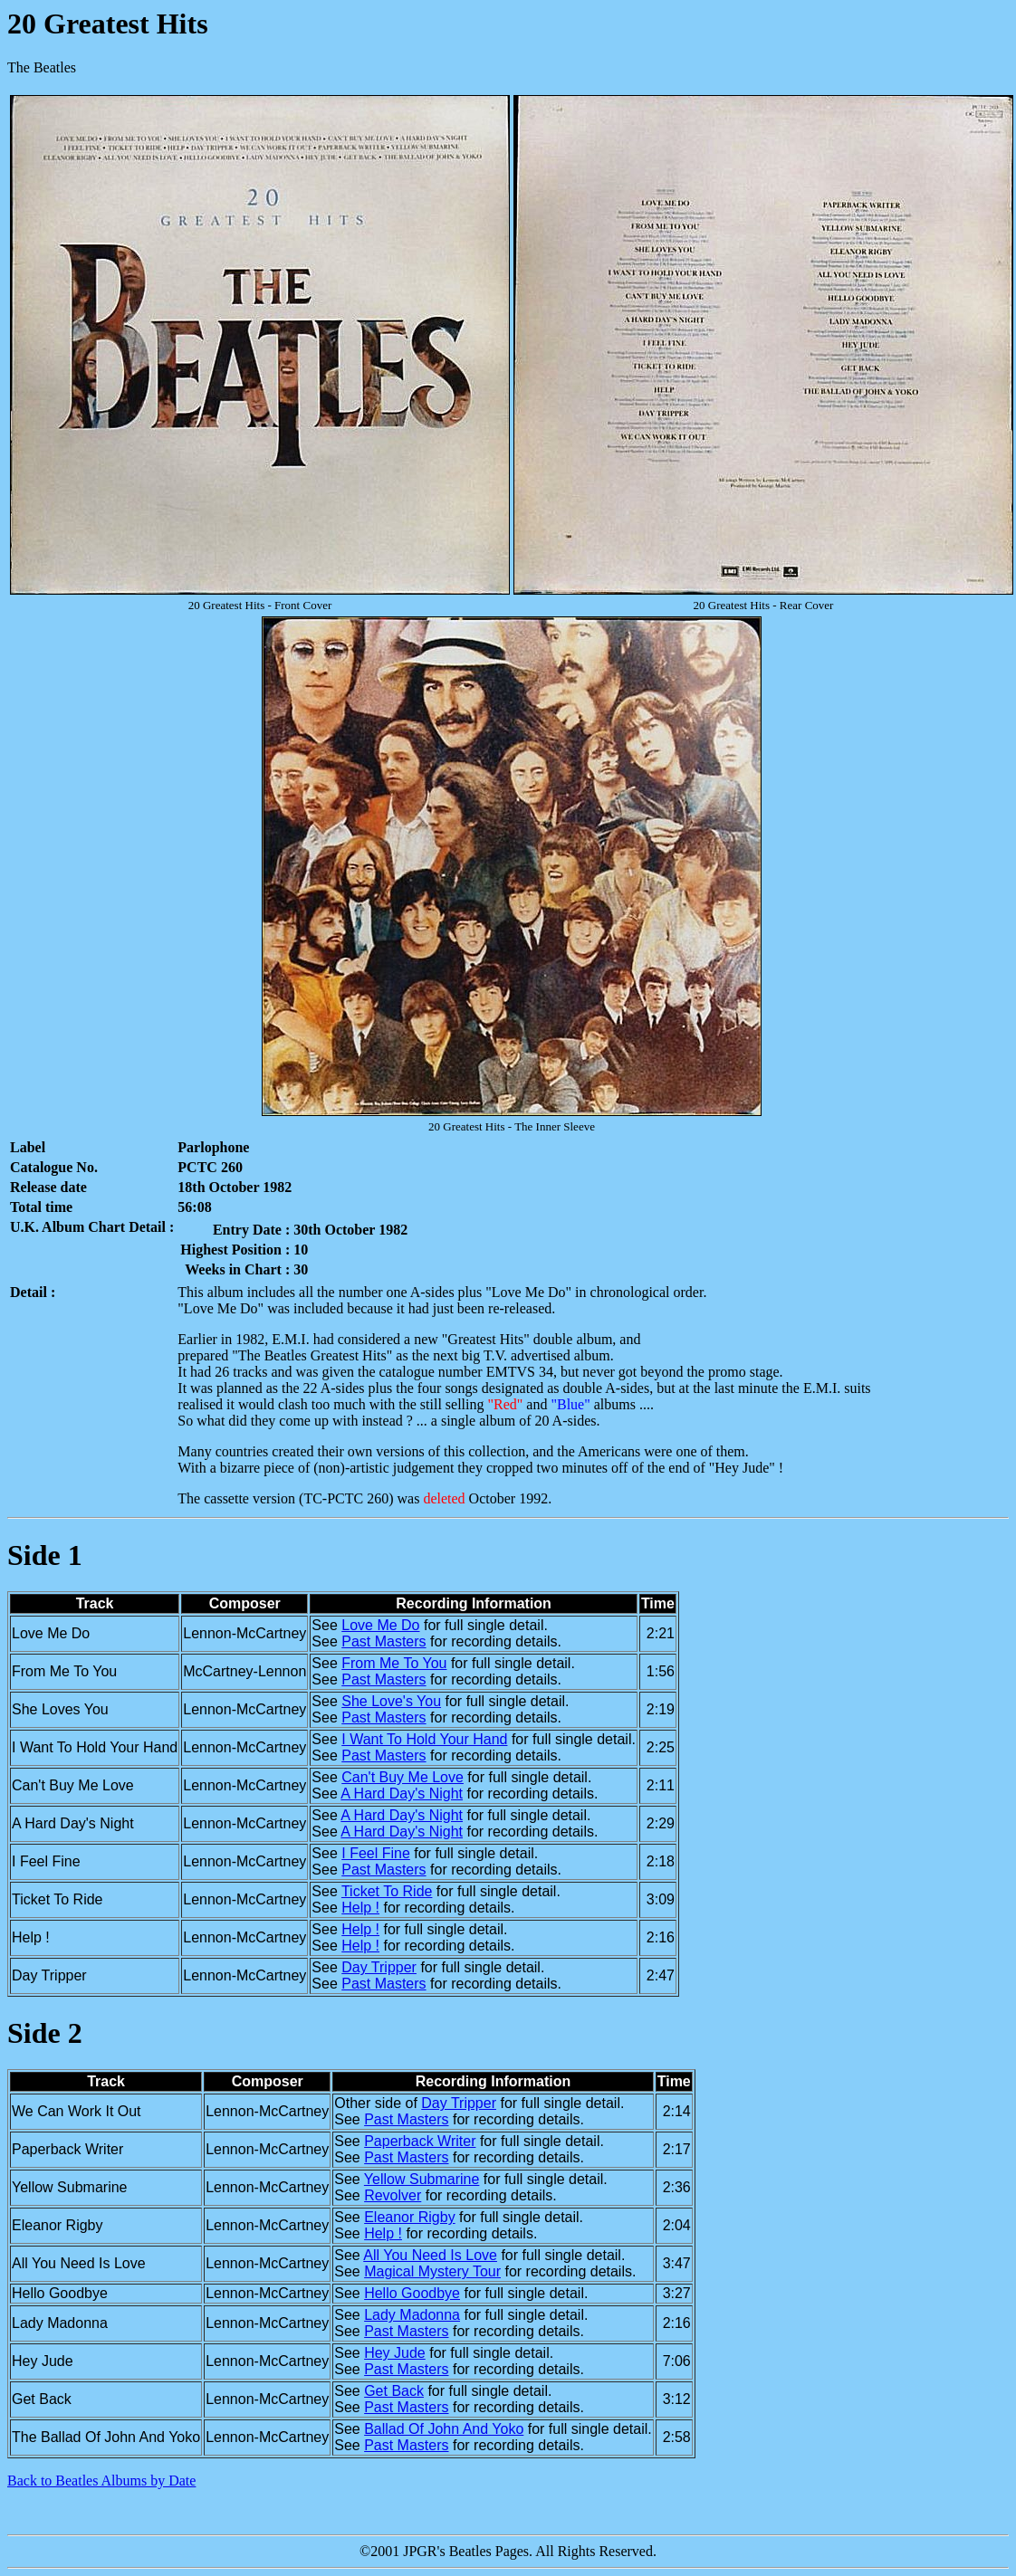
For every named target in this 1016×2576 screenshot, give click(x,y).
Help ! (360, 1907)
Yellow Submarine (421, 2179)
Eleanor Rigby (409, 2217)
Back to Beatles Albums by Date (101, 2480)
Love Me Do (380, 1625)
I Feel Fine (375, 1853)
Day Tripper (379, 1967)
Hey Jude (395, 2353)
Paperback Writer (419, 2141)
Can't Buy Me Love (402, 1777)
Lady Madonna (412, 2315)
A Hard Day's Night (401, 1793)
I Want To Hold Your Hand (424, 1739)
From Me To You (393, 1663)
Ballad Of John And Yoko (443, 2429)
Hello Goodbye (412, 2293)
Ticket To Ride (386, 1891)
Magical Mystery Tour (432, 2271)
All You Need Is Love (430, 2255)
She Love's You (391, 1701)
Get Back (394, 2391)
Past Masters (383, 1641)
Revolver (392, 2195)
